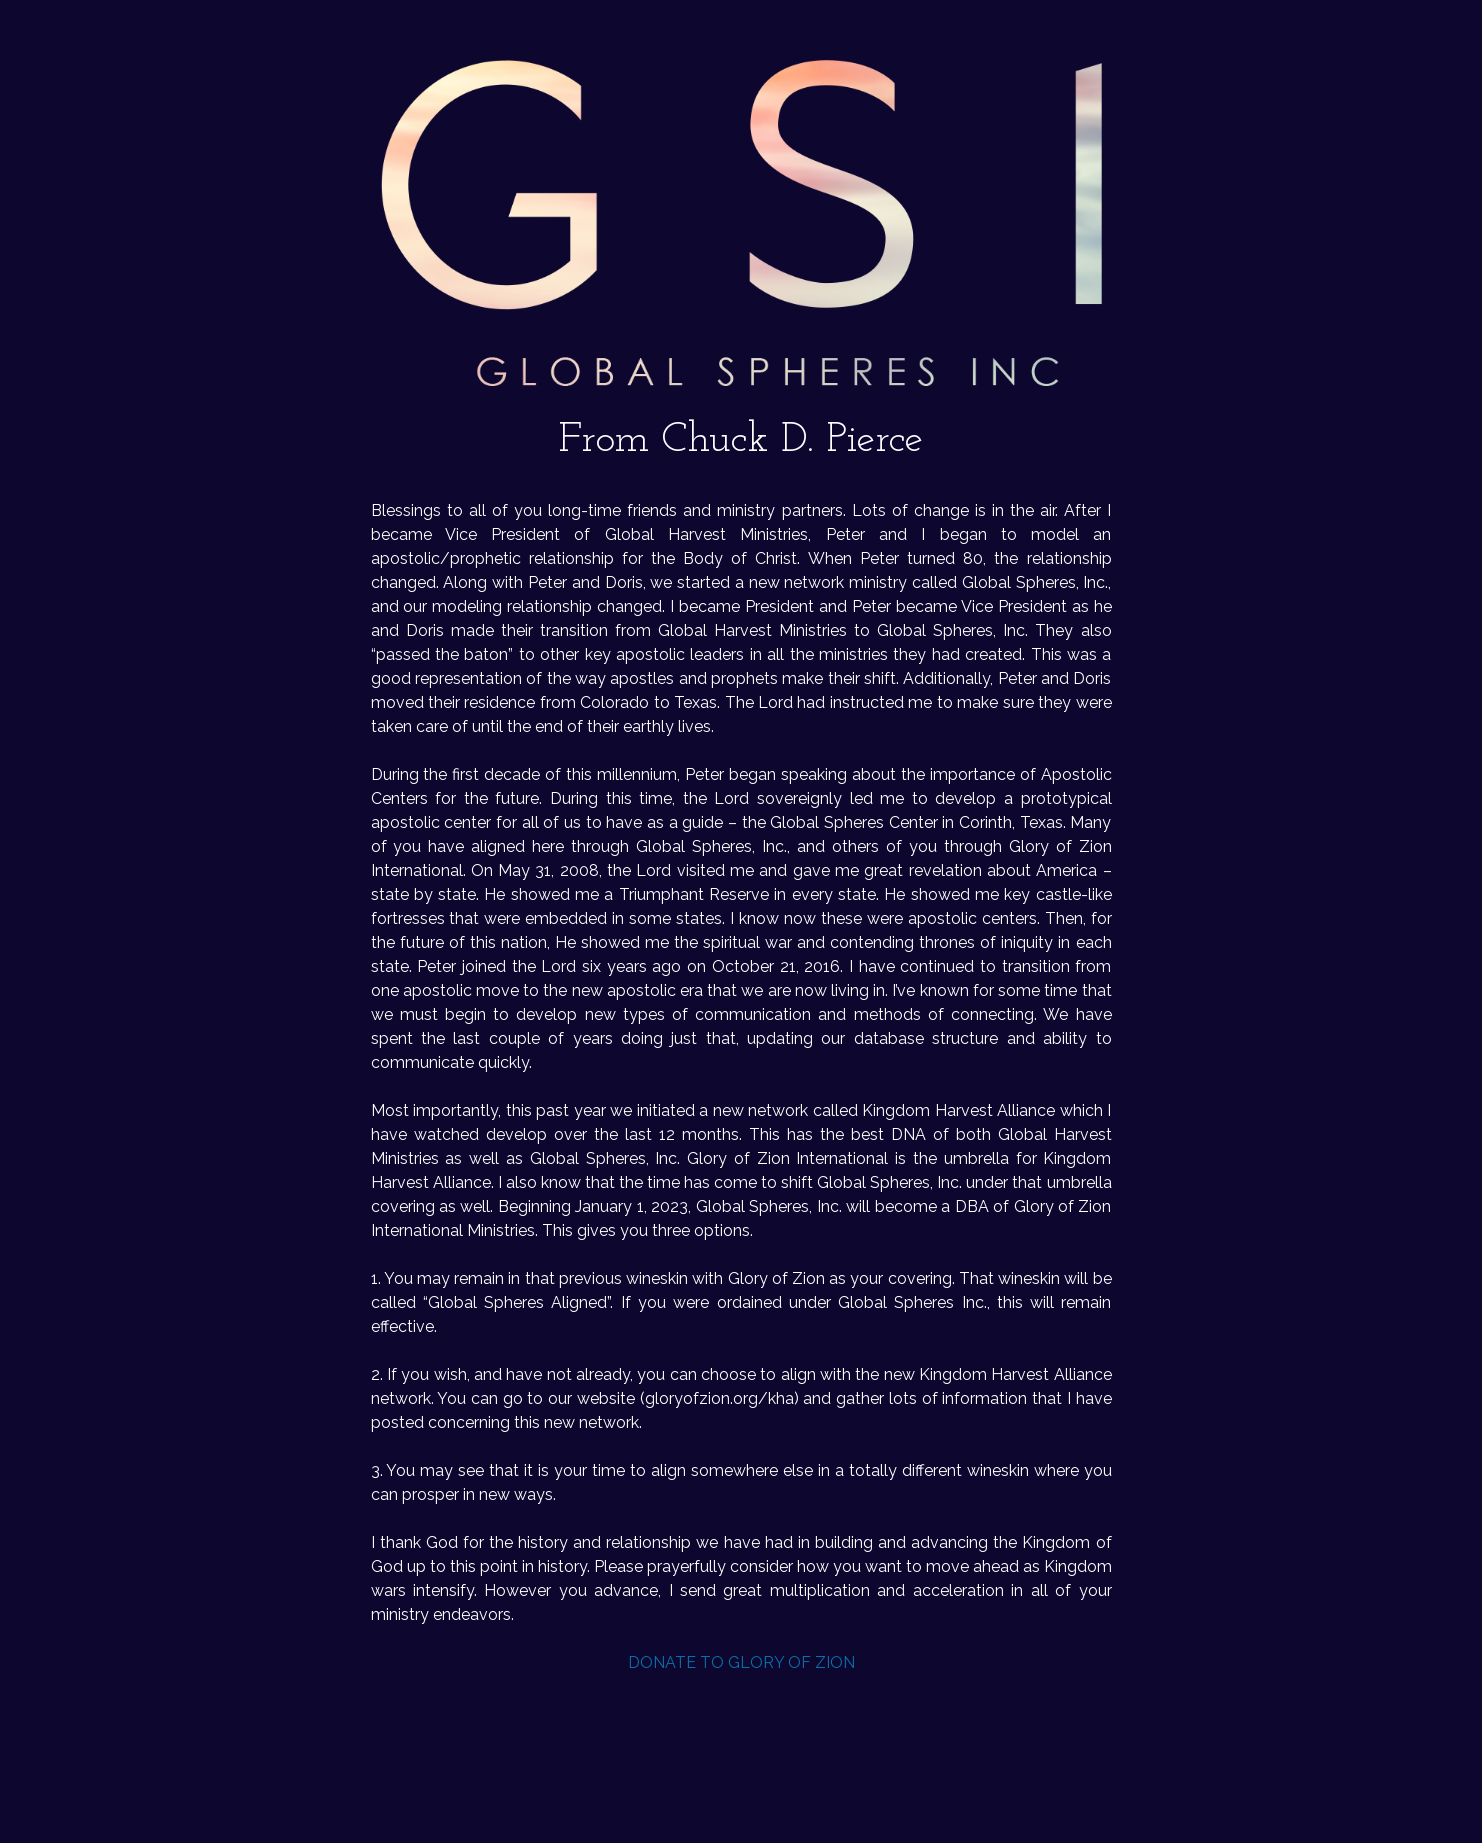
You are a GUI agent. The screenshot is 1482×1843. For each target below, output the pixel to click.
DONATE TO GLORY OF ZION (741, 1662)
